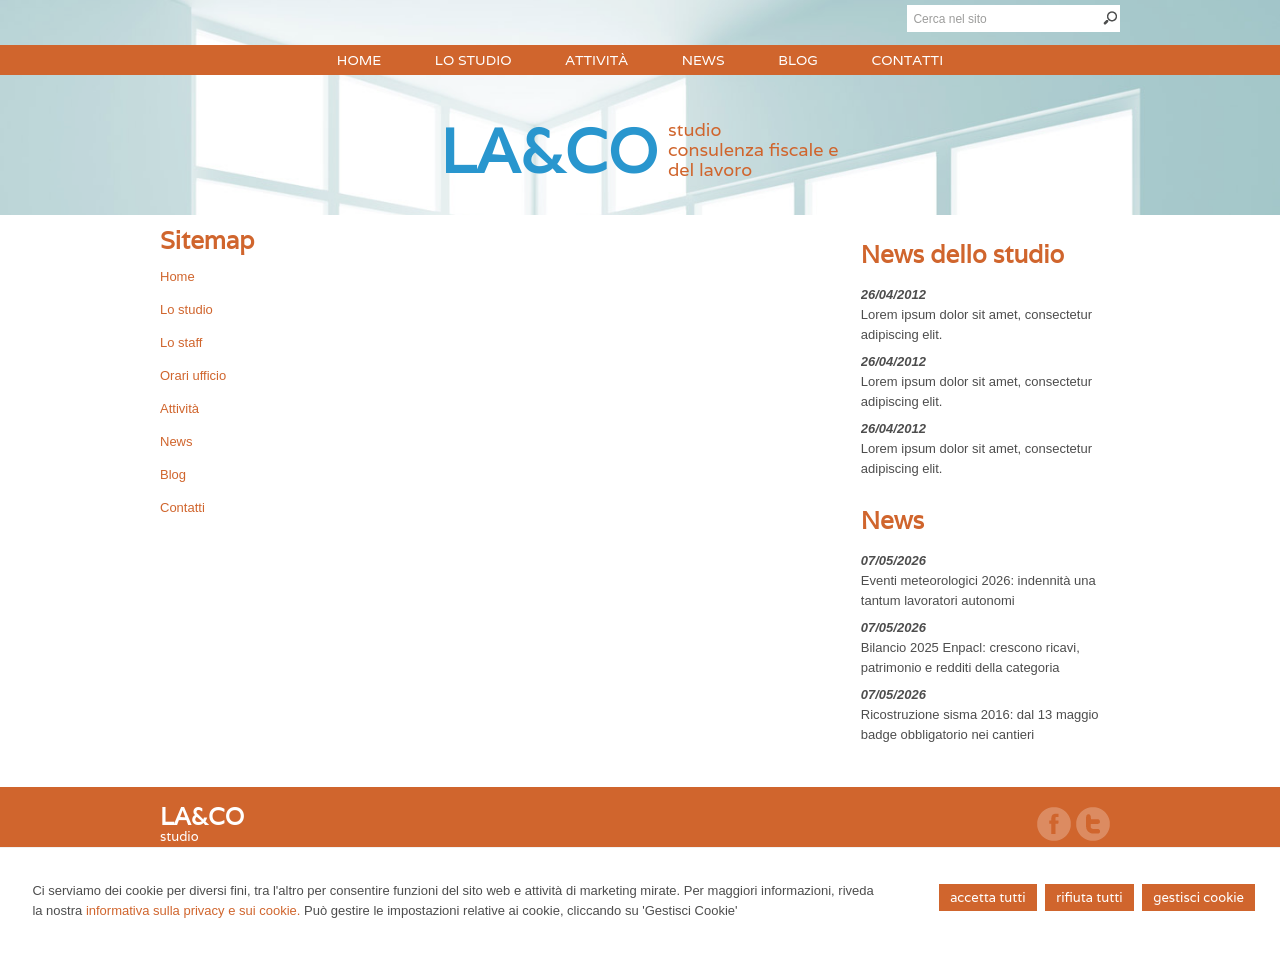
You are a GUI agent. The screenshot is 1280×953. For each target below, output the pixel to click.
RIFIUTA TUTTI (1089, 897)
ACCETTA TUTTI (987, 897)
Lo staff (181, 342)
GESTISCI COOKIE (1198, 897)
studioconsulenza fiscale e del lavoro (753, 149)
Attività (179, 408)
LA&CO (549, 150)
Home (177, 276)
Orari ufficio (193, 375)
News (176, 441)
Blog (173, 474)
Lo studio (186, 309)
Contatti (182, 507)
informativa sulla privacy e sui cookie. (193, 910)
